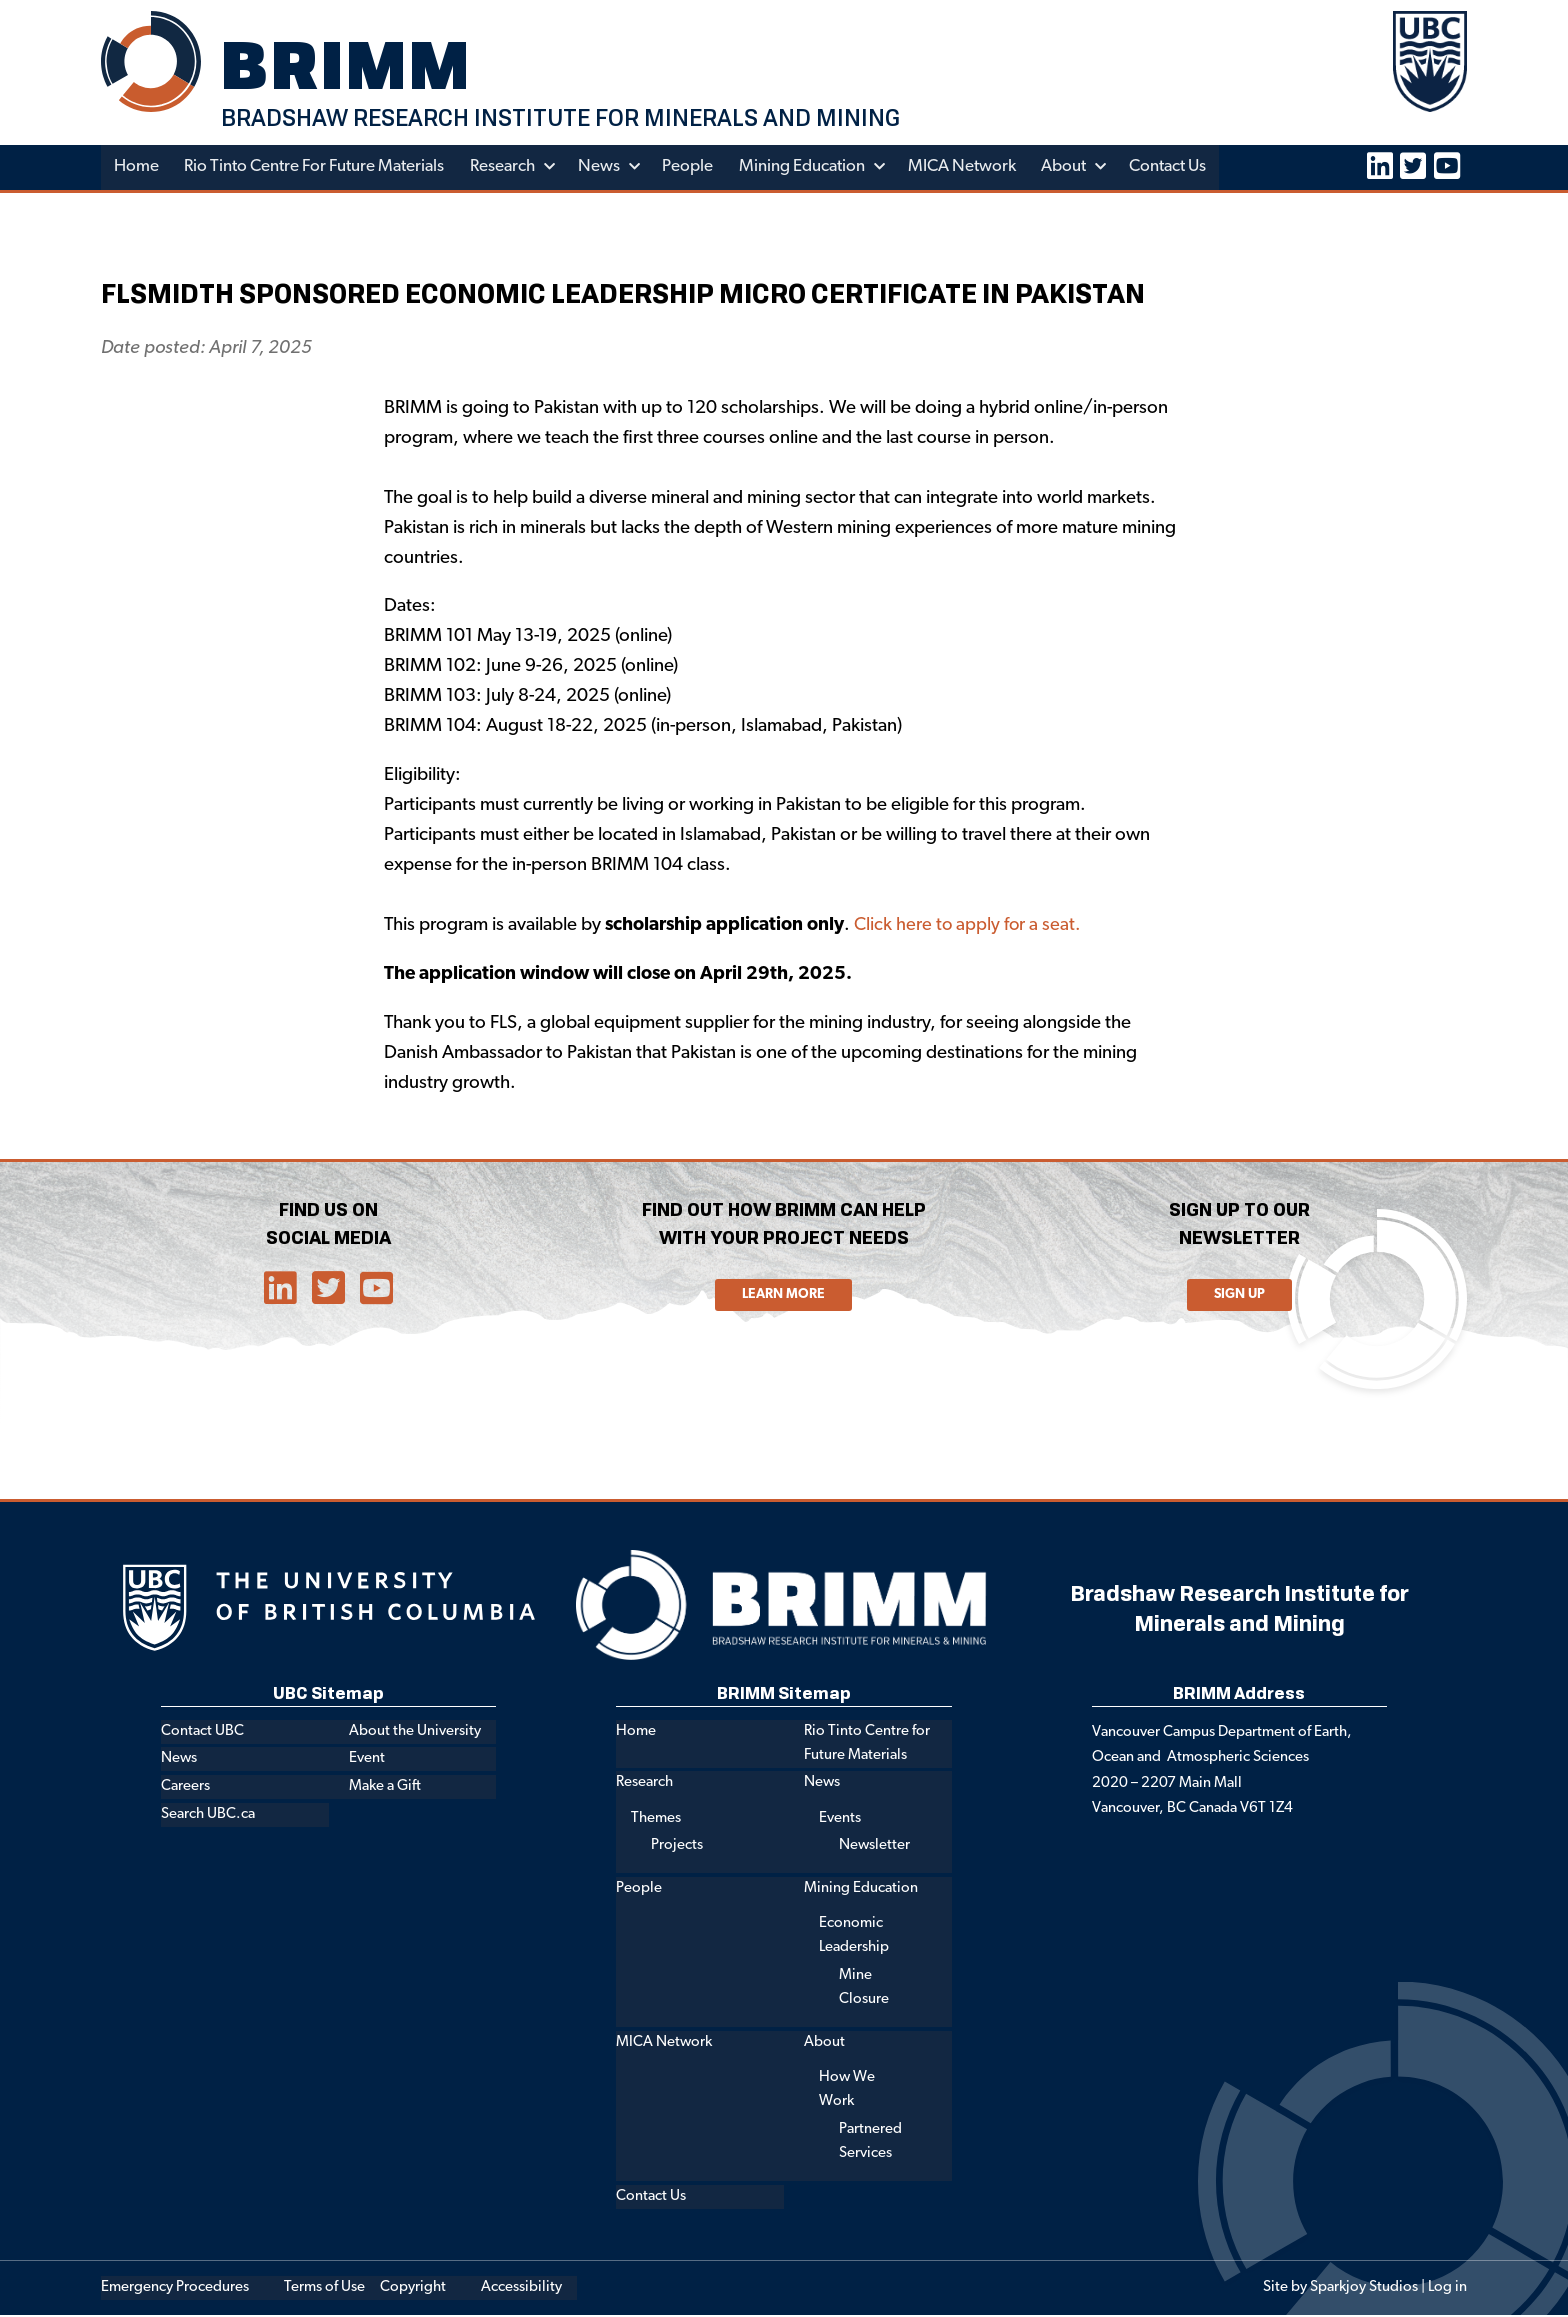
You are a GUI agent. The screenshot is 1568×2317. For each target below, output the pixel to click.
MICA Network (966, 168)
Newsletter (874, 1847)
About (1068, 168)
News (602, 168)
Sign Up (1239, 1296)
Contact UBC (202, 1732)
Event (367, 1760)
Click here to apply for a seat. (968, 927)
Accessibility (521, 2289)
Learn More (783, 1296)
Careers (185, 1788)
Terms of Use (324, 2289)
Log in (1447, 2289)
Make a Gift (385, 1788)
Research (505, 168)
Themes (656, 1819)
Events (840, 1819)
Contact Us (1173, 168)
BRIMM (351, 65)
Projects (677, 1847)
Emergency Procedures (175, 2289)
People (691, 168)
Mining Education (806, 168)
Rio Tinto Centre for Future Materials (316, 168)
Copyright (413, 2289)
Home (136, 168)
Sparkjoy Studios (1364, 2289)
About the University (415, 1732)
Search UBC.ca (208, 1815)
